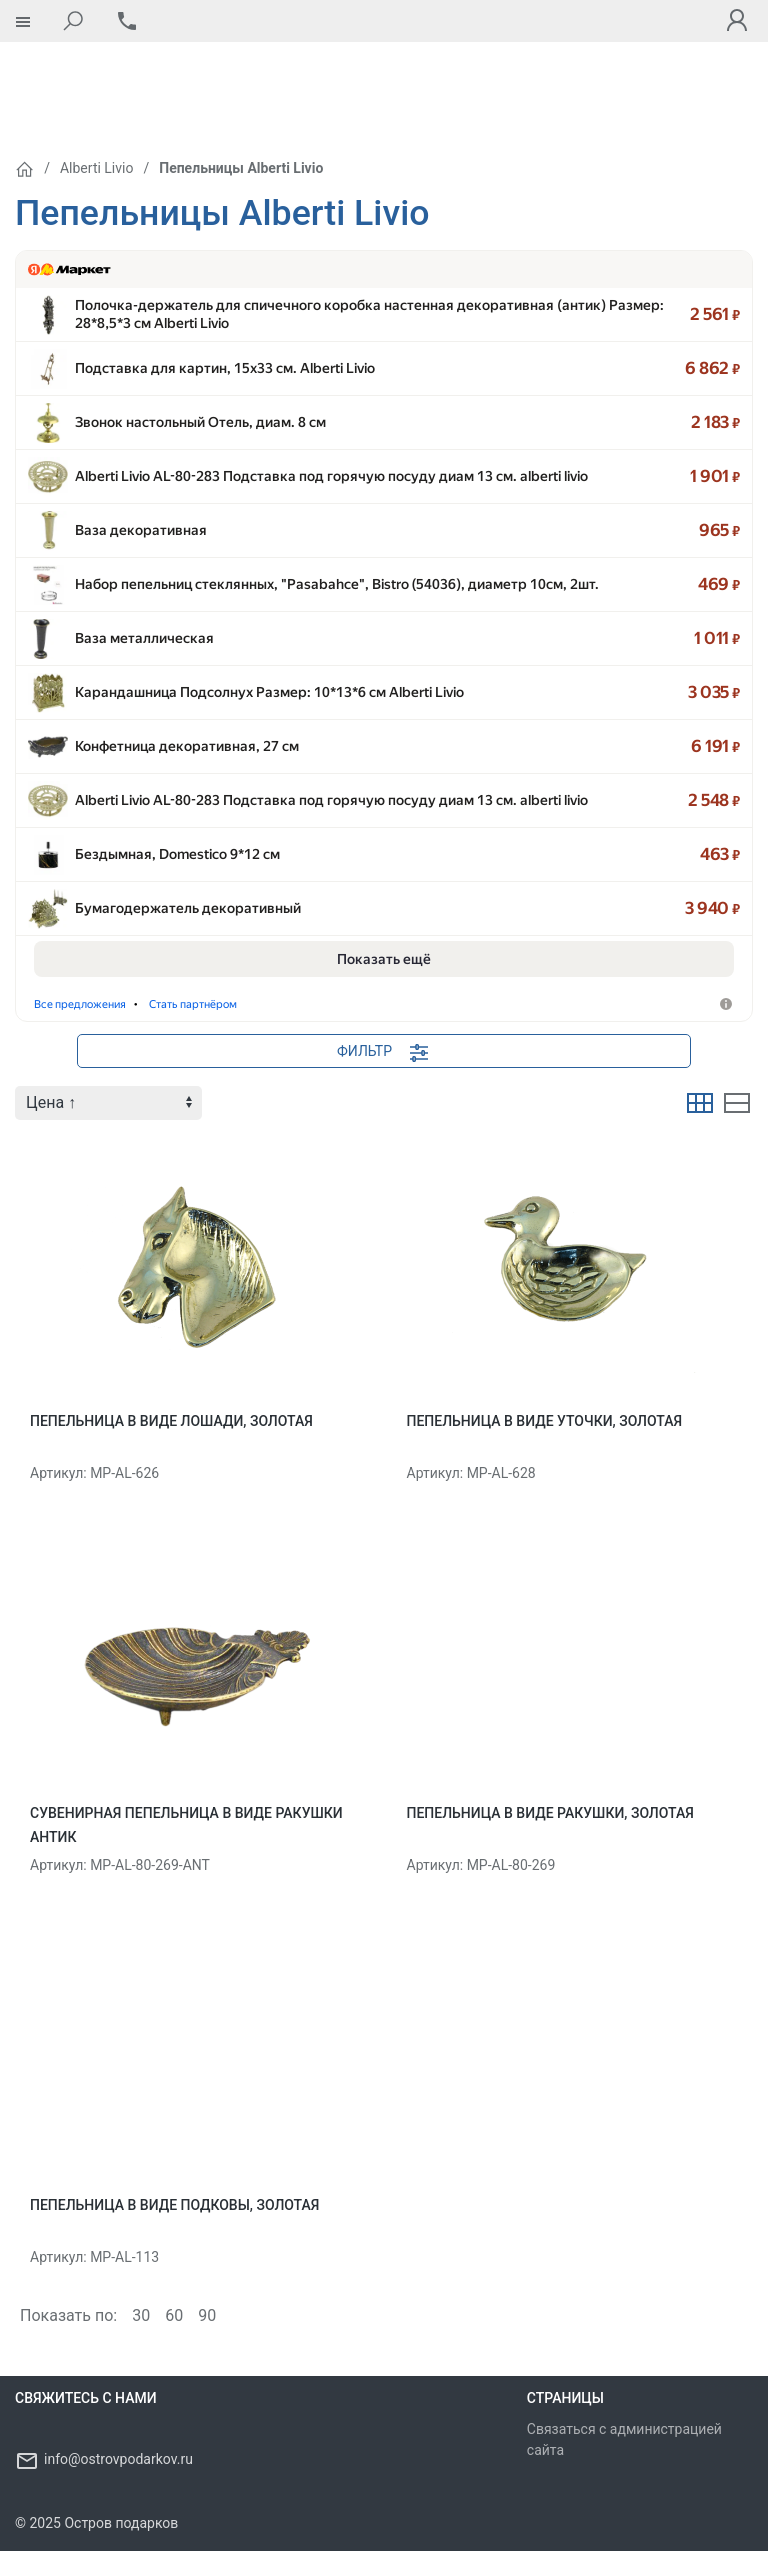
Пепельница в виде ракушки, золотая (550, 1814)
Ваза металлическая (144, 596)
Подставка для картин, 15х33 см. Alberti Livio (225, 296)
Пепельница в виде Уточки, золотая (545, 1422)
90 (207, 2316)
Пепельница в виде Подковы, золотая (174, 2206)
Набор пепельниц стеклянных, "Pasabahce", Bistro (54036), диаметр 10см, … (328, 536)
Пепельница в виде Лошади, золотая (171, 1422)
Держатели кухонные (105, 1004)
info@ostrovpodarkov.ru (118, 2460)
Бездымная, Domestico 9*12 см (177, 836)
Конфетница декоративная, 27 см (187, 716)
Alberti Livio (96, 84)
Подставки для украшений (286, 1004)
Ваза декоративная (141, 476)
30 (141, 2316)
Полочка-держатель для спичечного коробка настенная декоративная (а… (328, 236)
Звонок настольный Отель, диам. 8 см (200, 356)
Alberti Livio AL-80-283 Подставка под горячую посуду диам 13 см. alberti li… (328, 416)
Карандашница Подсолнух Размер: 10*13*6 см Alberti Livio (269, 656)
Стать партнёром (448, 1004)
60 (174, 2316)
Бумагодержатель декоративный (188, 896)
